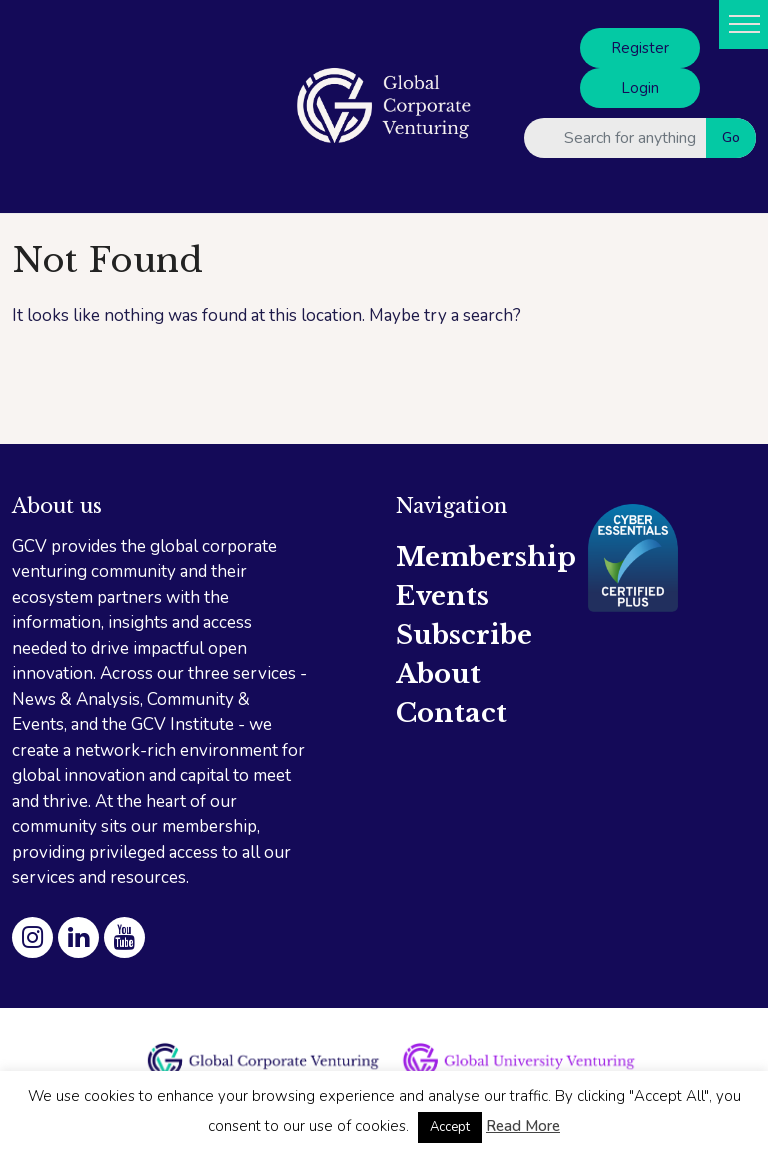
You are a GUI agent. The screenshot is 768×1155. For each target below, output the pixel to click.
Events (442, 596)
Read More (523, 1126)
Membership (486, 557)
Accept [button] (450, 1127)
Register (640, 48)
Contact (451, 713)
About (438, 674)
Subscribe (464, 635)
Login (640, 88)
